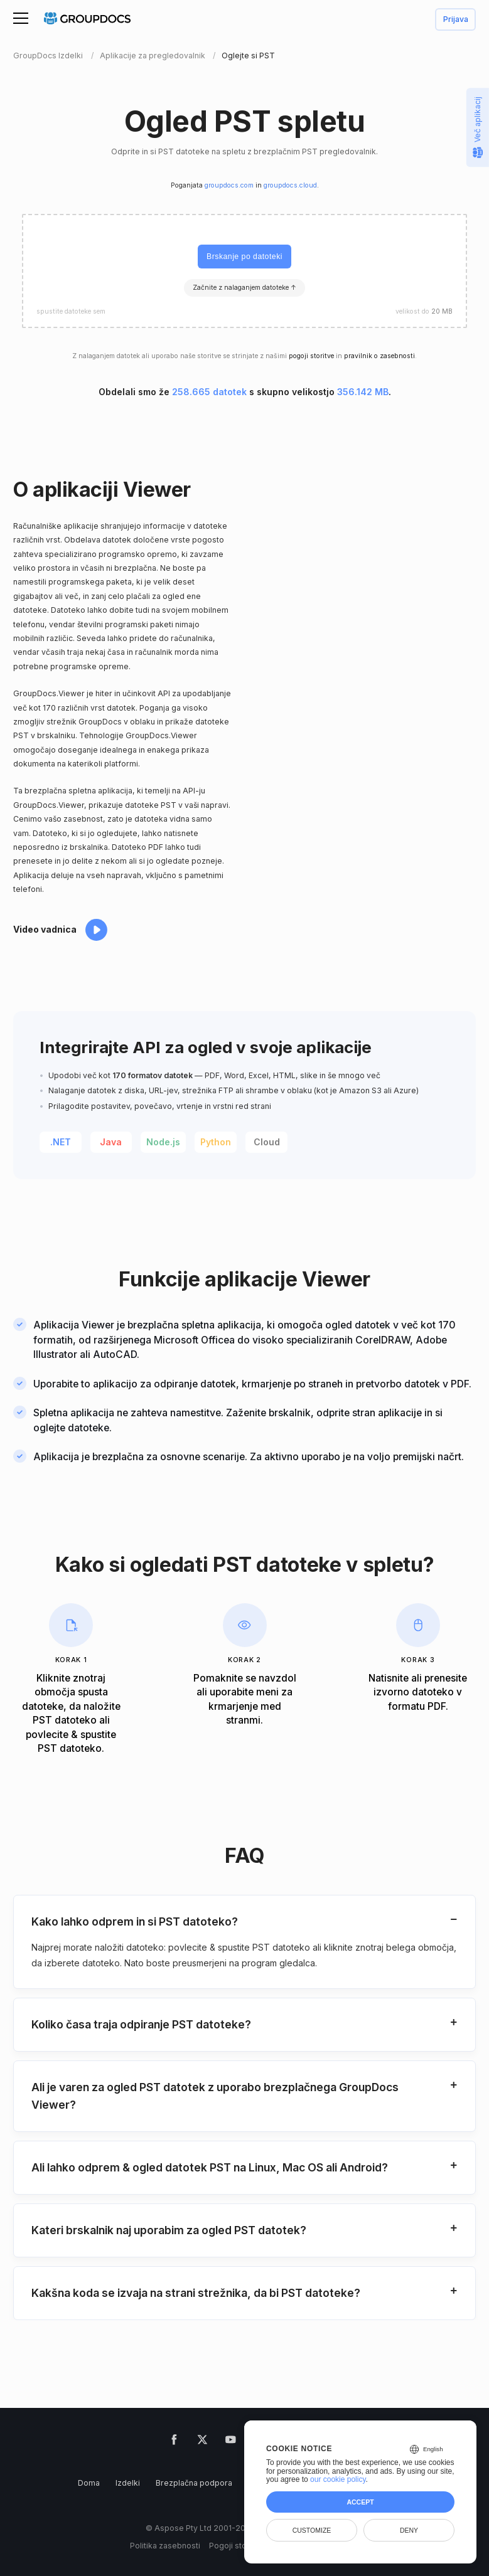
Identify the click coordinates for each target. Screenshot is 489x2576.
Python (215, 1142)
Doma (89, 2483)
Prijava (455, 19)
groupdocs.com (229, 185)
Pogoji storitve (236, 2545)
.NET (60, 1142)
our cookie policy (338, 2479)
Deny (409, 2530)
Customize (312, 2530)
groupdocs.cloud (290, 185)
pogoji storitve (311, 356)
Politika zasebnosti (165, 2545)
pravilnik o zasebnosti (379, 356)
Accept (360, 2502)
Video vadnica (45, 929)
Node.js (163, 1142)
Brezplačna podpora (194, 2483)
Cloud (267, 1142)
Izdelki (128, 2483)
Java (111, 1142)
